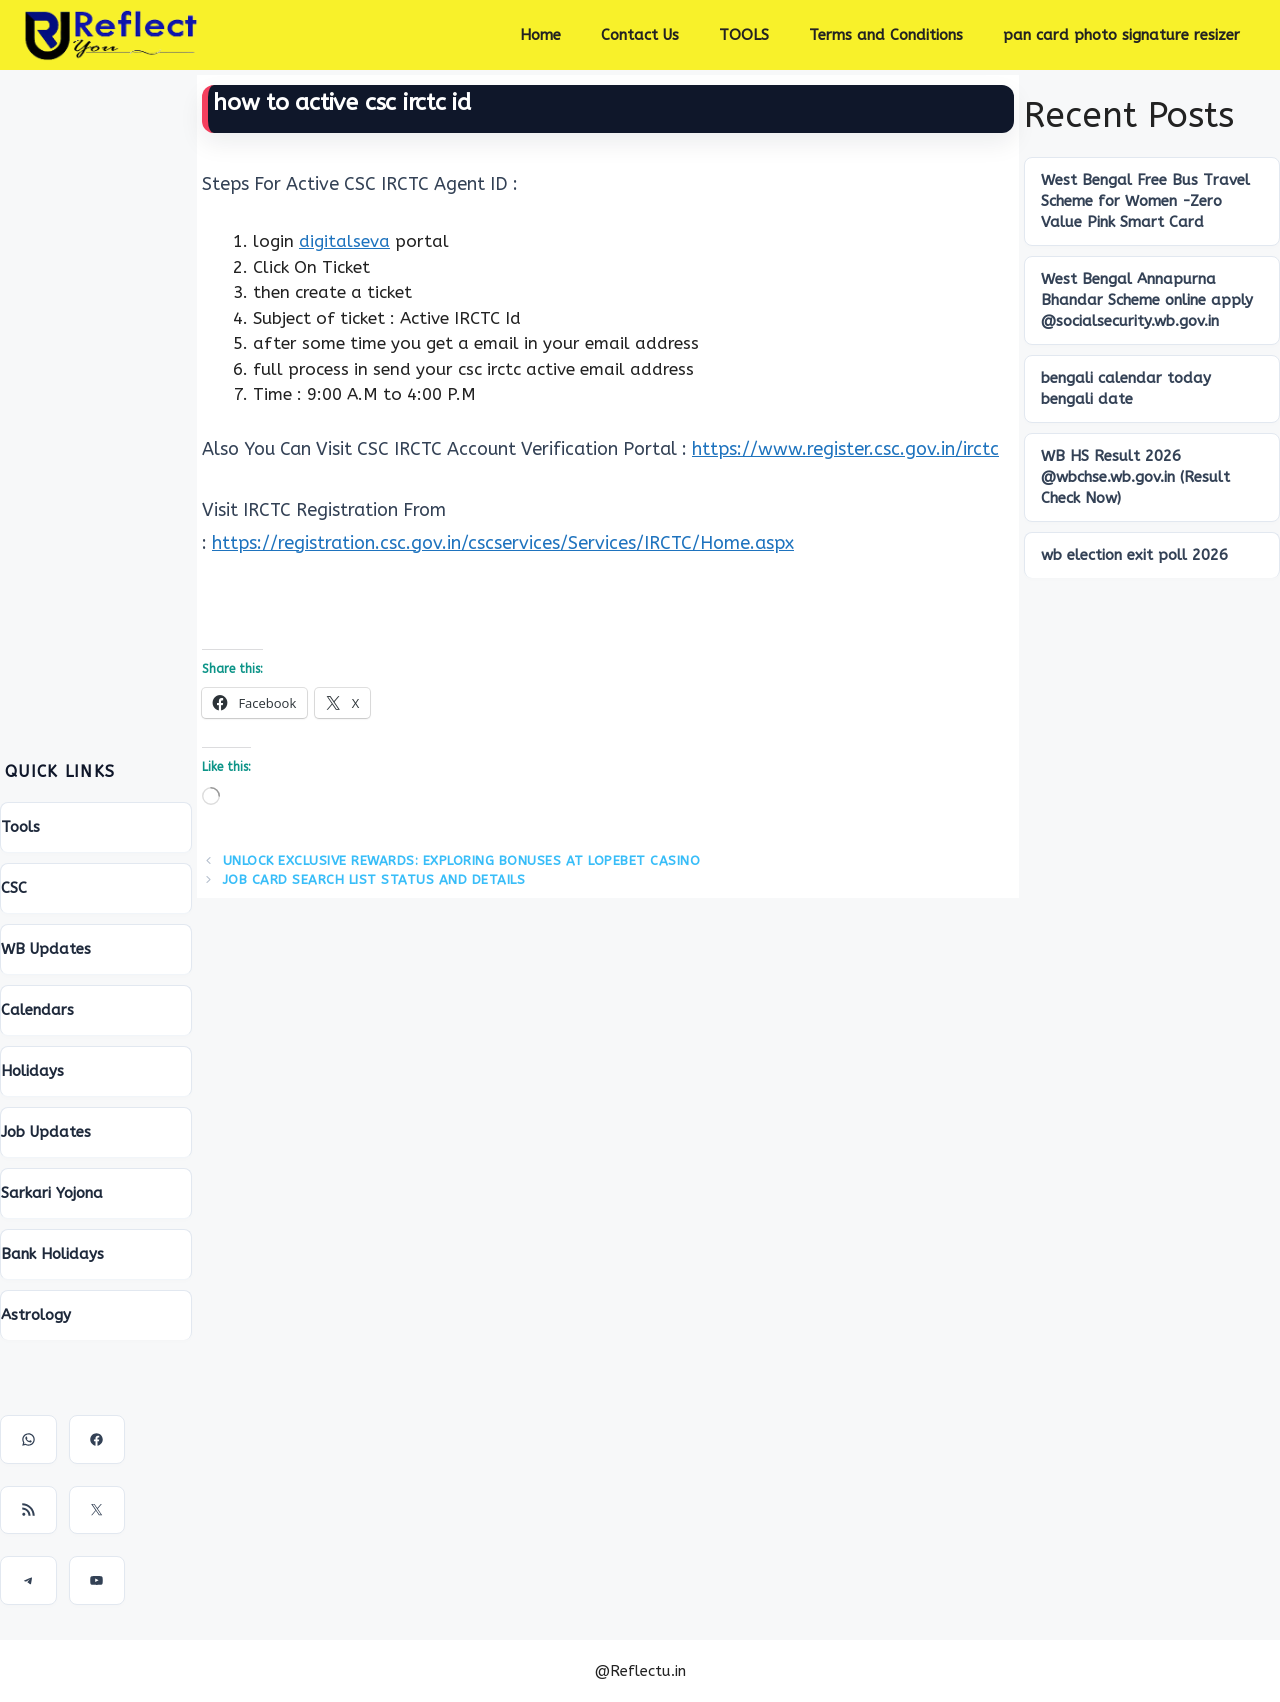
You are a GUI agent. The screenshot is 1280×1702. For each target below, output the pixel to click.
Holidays (32, 1071)
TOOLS (744, 35)
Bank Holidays (52, 1254)
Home (540, 35)
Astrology (36, 1315)
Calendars (37, 1010)
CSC (14, 888)
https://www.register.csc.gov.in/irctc (845, 449)
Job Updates (46, 1132)
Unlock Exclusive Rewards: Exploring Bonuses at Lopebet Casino (462, 860)
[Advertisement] (96, 395)
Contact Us (640, 35)
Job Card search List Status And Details (374, 879)
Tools (20, 827)
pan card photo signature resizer (1121, 35)
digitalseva (344, 241)
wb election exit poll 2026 (1134, 555)
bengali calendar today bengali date (1126, 388)
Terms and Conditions (886, 35)
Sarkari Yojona (52, 1193)
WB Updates (46, 949)
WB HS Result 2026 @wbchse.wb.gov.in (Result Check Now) (1135, 477)
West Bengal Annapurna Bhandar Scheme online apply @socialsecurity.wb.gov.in (1147, 300)
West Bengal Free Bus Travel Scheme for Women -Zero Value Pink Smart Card (1145, 201)
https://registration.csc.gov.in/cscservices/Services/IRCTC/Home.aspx (503, 543)
